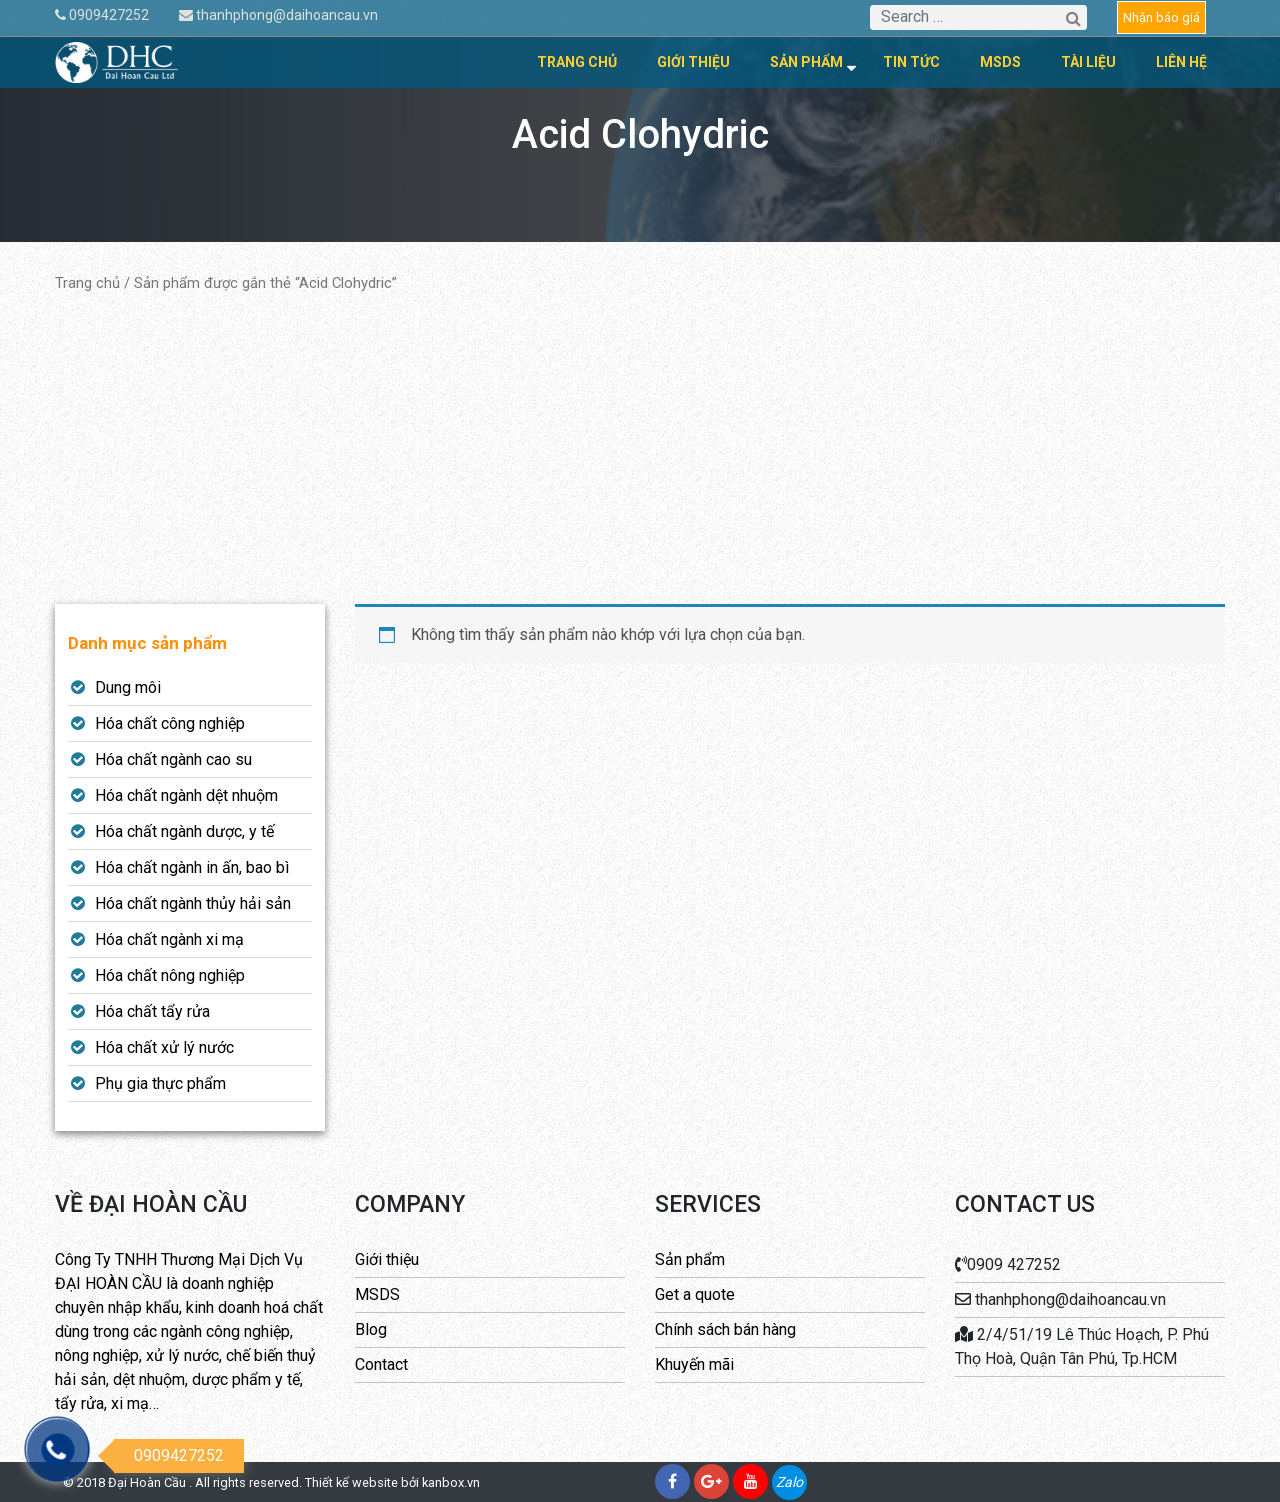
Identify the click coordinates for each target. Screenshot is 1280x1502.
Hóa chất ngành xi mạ (169, 939)
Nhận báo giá (1161, 17)
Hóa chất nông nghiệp (170, 975)
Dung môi (128, 687)
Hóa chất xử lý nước (164, 1047)
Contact (381, 1364)
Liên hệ (1181, 62)
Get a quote (695, 1294)
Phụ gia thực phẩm (160, 1083)
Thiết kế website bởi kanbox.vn (392, 1482)
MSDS (1000, 62)
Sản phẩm (806, 62)
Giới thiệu (693, 62)
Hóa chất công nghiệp (170, 723)
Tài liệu (1088, 62)
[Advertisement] (640, 449)
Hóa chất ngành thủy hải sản (193, 903)
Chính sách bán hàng (725, 1329)
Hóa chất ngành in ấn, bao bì (192, 867)
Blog (371, 1329)
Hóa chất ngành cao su (173, 759)
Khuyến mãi (694, 1364)
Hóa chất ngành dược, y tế (184, 831)
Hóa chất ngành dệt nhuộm (186, 795)
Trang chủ (577, 62)
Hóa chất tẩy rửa (152, 1011)
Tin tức (911, 62)
